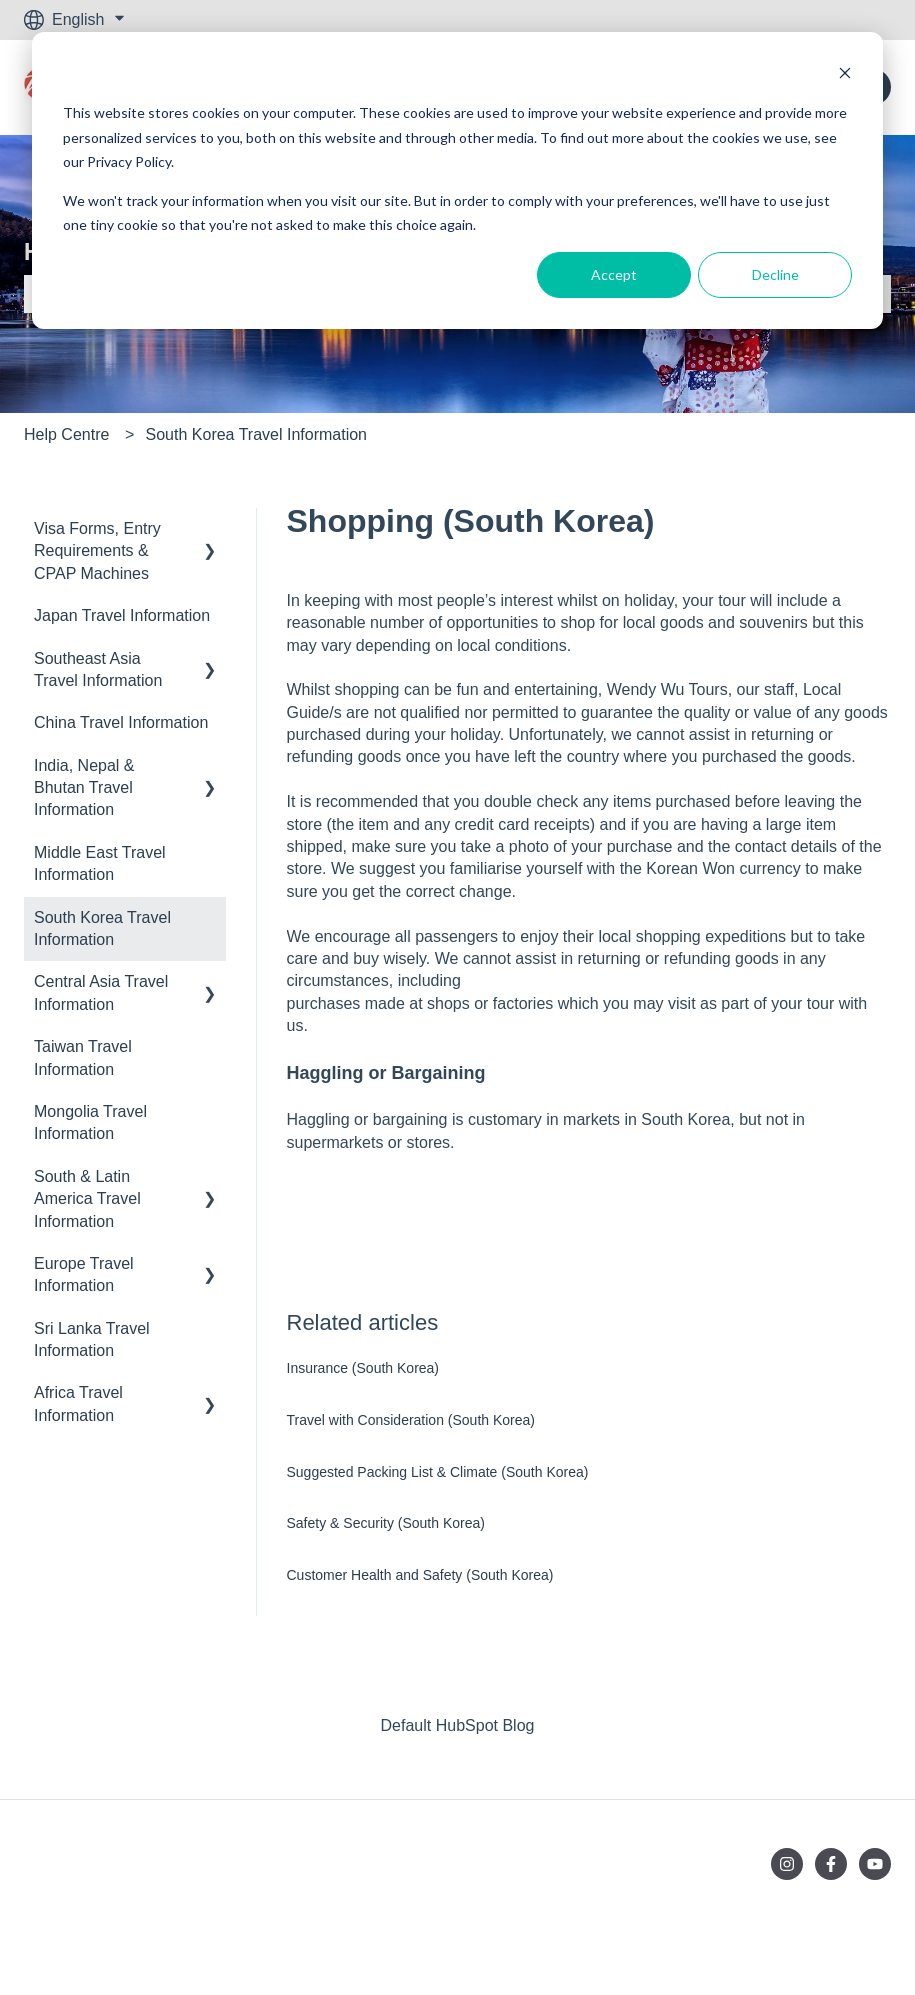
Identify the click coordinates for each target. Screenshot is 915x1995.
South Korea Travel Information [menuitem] (102, 928)
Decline (775, 274)
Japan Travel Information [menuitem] (122, 615)
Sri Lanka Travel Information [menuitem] (92, 1339)
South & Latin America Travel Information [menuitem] (87, 1199)
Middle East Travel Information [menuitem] (100, 863)
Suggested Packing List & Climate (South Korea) (438, 1472)
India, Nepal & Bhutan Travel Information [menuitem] (84, 788)
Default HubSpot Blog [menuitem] (458, 1725)
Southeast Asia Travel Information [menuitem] (98, 669)
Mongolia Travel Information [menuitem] (90, 1122)
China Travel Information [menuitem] (121, 722)
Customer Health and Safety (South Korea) (420, 1575)
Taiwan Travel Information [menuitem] (83, 1057)
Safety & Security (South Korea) (386, 1523)
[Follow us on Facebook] (831, 1864)
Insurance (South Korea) (363, 1368)
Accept (614, 274)
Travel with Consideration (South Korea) (411, 1420)
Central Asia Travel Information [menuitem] (101, 992)
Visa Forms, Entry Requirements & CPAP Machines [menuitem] (97, 551)
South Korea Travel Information (256, 434)
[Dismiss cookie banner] (845, 75)
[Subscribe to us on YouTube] (875, 1864)
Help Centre (66, 434)
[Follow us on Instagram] (787, 1864)
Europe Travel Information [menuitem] (84, 1274)
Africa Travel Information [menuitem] (78, 1403)
